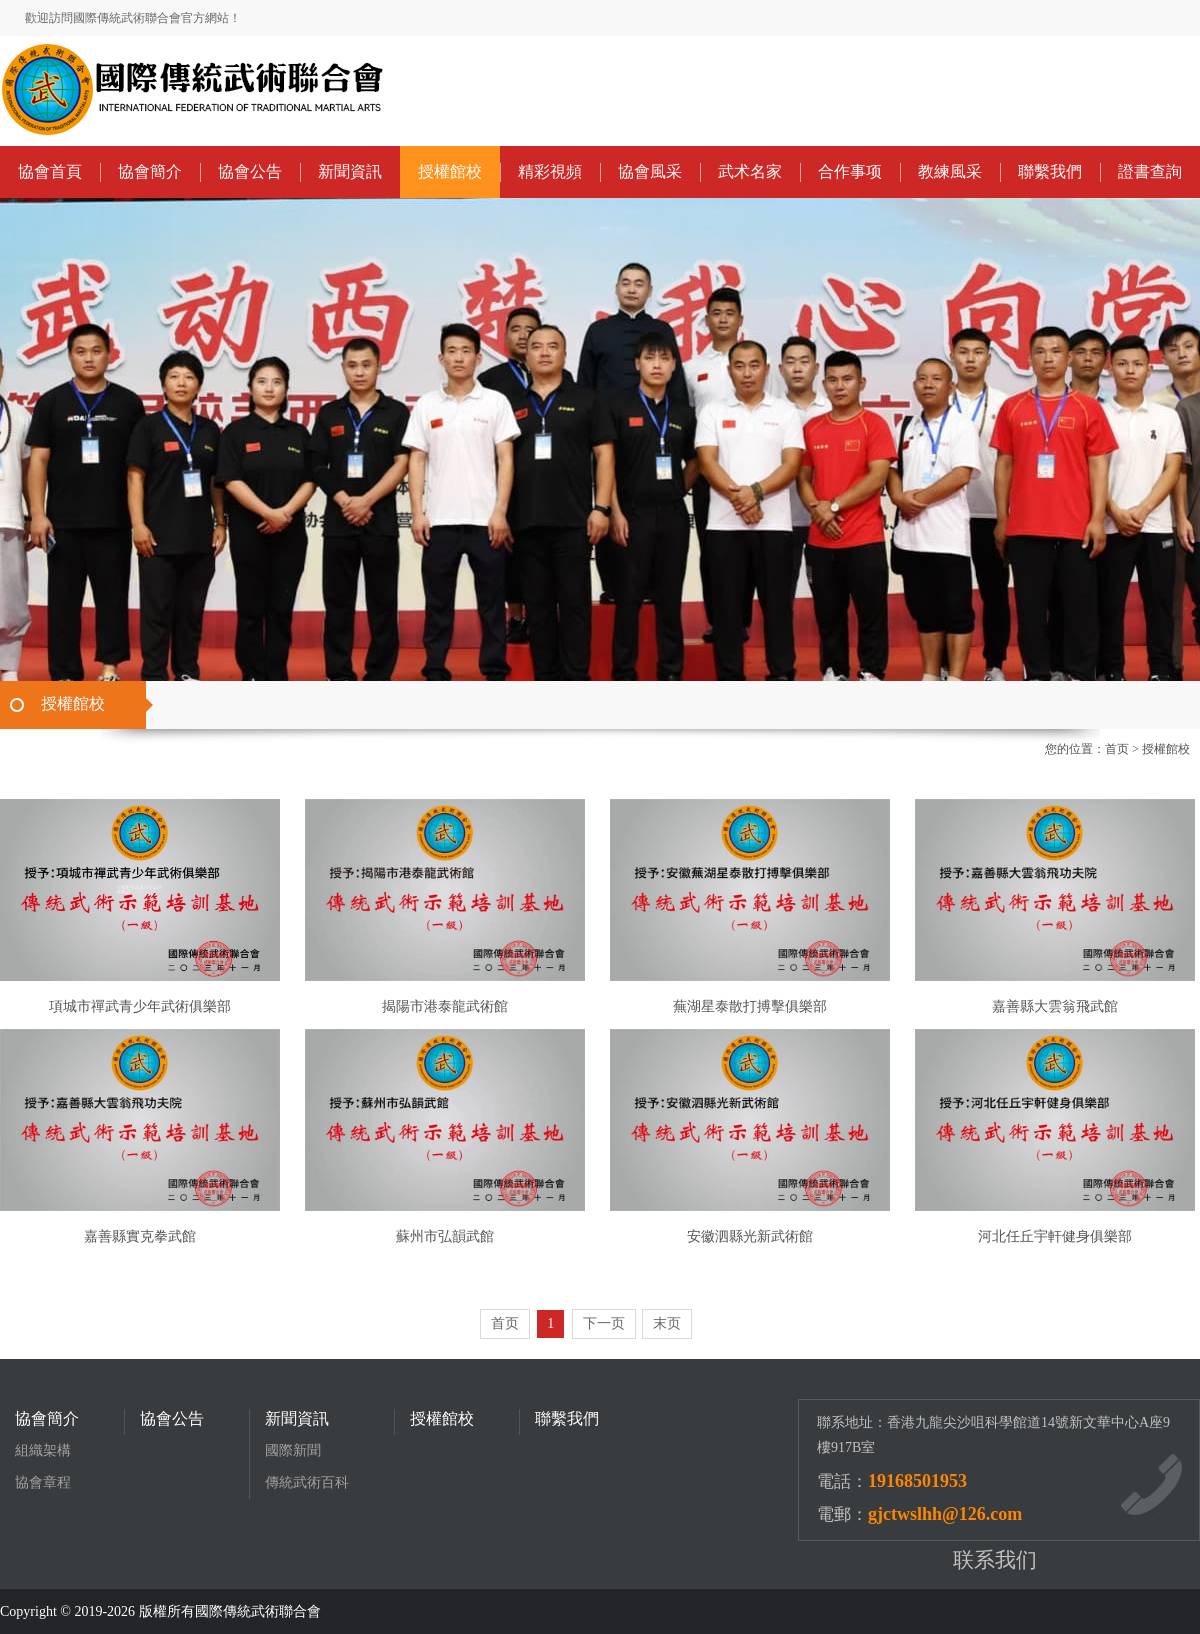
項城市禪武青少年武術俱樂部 (140, 1006)
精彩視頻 (550, 171)
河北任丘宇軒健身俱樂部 (1055, 1236)
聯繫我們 (1050, 171)
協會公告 (250, 171)
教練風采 (950, 171)
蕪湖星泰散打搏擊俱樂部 (750, 1006)
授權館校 (450, 171)
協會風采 (650, 171)
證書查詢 (1150, 171)
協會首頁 (50, 171)
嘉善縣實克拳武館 (140, 1236)
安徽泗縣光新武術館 (750, 1236)
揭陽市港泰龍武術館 (445, 1006)
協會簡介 (150, 171)
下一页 (604, 1323)
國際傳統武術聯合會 (258, 1611)
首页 (1117, 749)
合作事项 (850, 171)
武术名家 (750, 171)
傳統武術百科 (307, 1482)
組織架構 (43, 1450)
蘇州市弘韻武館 (445, 1236)
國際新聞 (293, 1450)
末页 (667, 1323)
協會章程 (43, 1482)
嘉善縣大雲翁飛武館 (1055, 1006)
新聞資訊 (350, 171)
